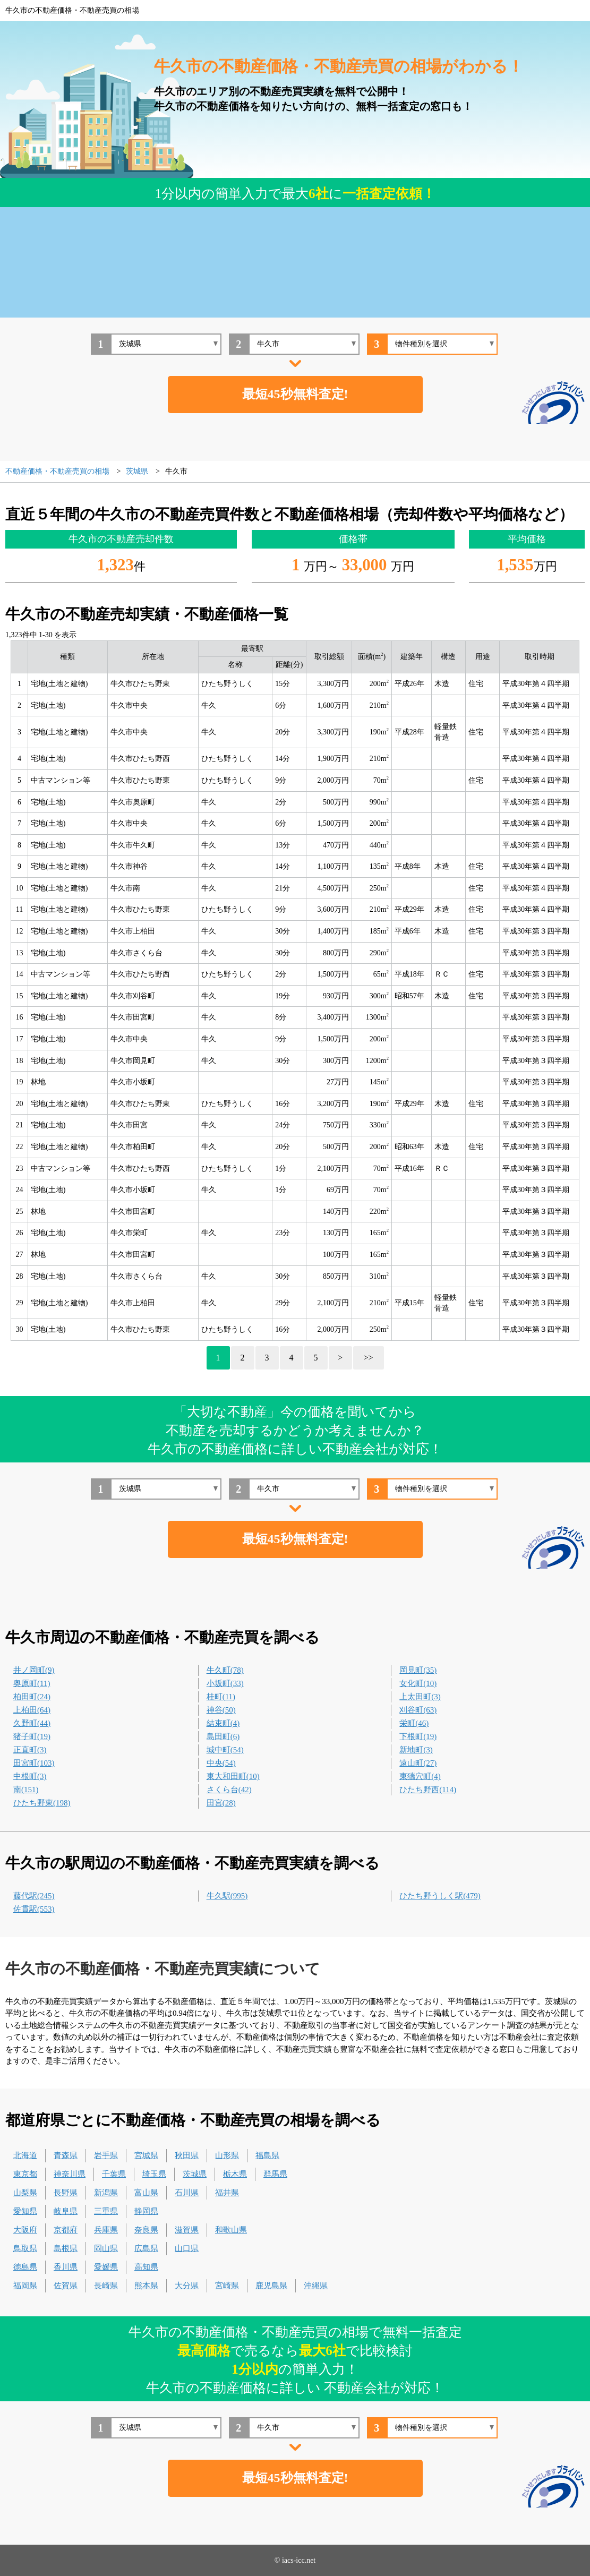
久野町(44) (31, 1723)
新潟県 (106, 2192)
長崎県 (106, 2285)
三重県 (106, 2211)
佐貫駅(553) (34, 1909)
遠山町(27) (418, 1763)
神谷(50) (221, 1710)
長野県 (66, 2192)
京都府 (66, 2230)
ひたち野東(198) (42, 1803)
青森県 (66, 2155)
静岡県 (146, 2211)
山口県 (187, 2248)
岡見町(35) (418, 1670)
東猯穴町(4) (420, 1776)
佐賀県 (66, 2285)
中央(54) (221, 1763)
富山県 (146, 2192)
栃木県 (235, 2174)
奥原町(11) (31, 1683)
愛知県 (25, 2211)
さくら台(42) (229, 1789)
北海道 (25, 2155)
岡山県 (106, 2248)
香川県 (66, 2267)
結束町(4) (223, 1723)
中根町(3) (30, 1776)
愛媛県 (106, 2267)
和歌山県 (231, 2230)
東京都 (25, 2174)
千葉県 (114, 2174)
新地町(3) (416, 1749)
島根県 (66, 2248)
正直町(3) (30, 1749)
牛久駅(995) (227, 1896)
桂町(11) (221, 1696)
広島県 (146, 2248)
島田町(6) (223, 1736)
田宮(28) (221, 1803)
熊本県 (146, 2285)
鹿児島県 (271, 2285)
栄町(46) (414, 1723)
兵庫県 (106, 2230)
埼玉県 (154, 2174)
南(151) (26, 1789)
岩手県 (106, 2155)
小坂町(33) (225, 1683)
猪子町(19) (31, 1736)
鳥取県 (25, 2248)
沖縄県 (316, 2285)
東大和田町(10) (233, 1776)
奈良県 (146, 2230)
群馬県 (275, 2174)
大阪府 (25, 2230)
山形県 (227, 2155)
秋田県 (187, 2155)
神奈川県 (69, 2174)
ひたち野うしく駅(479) (440, 1896)
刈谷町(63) (418, 1710)
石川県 (187, 2192)
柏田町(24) (31, 1696)
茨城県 (195, 2174)
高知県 (146, 2267)
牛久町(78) (225, 1670)
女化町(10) (418, 1683)
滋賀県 (187, 2230)
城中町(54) (225, 1749)
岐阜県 (66, 2211)
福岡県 (25, 2285)
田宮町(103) (34, 1763)
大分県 (187, 2285)
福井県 (227, 2192)
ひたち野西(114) (427, 1789)
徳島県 (25, 2267)
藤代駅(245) (34, 1896)
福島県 (267, 2155)
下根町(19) (418, 1736)
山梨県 (25, 2192)
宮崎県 (227, 2285)
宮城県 (146, 2155)
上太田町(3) (420, 1696)
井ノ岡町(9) (34, 1670)
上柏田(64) (31, 1710)
